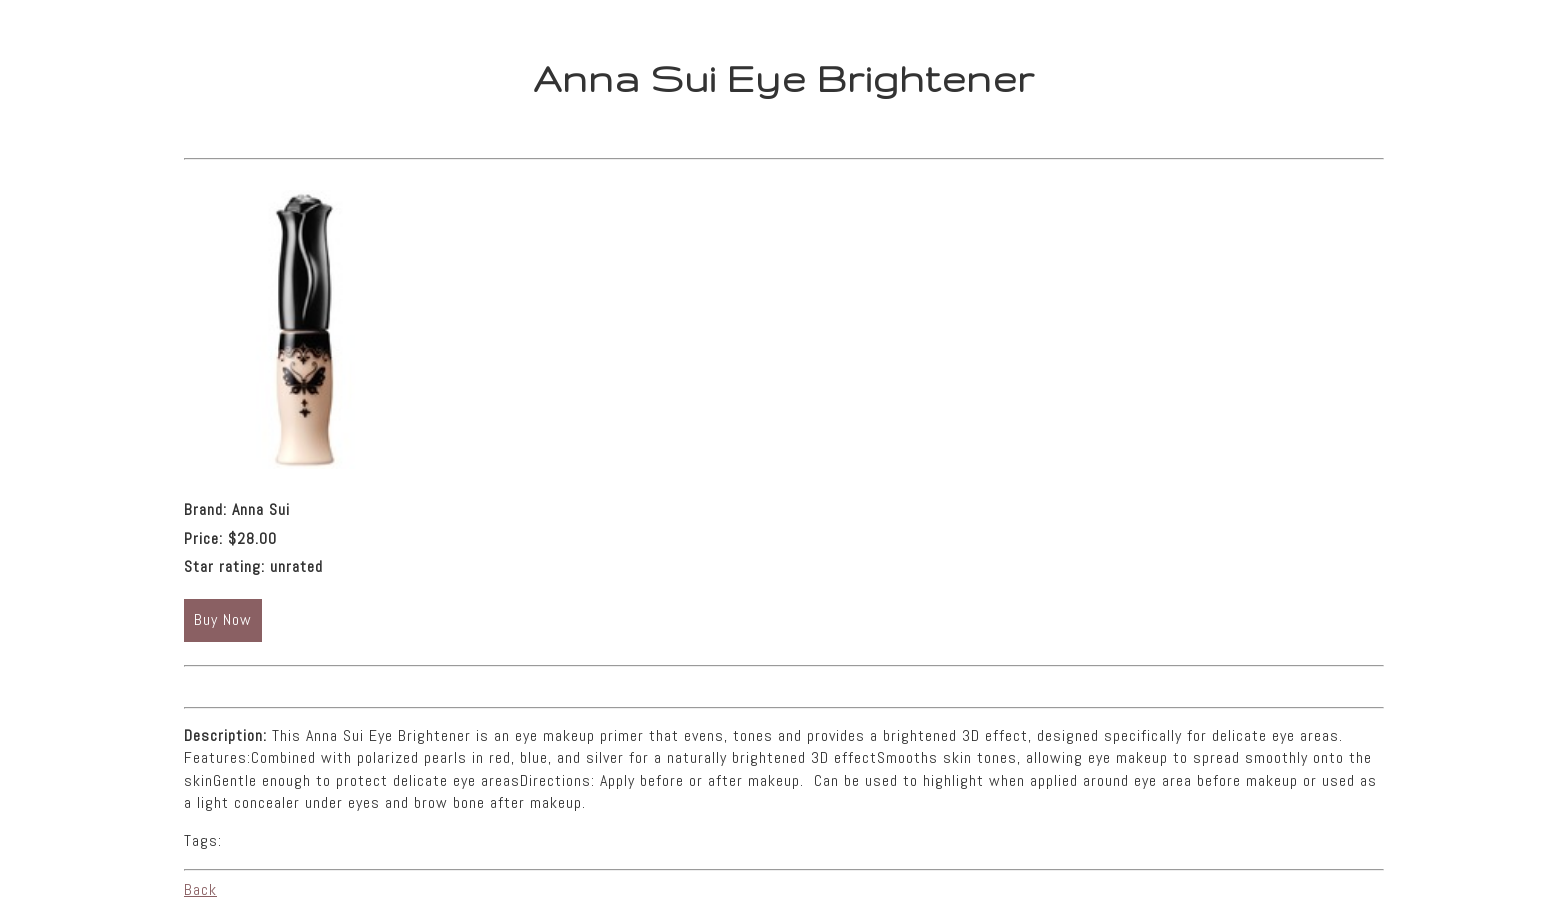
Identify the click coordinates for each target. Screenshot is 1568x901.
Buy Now (223, 619)
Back (200, 889)
